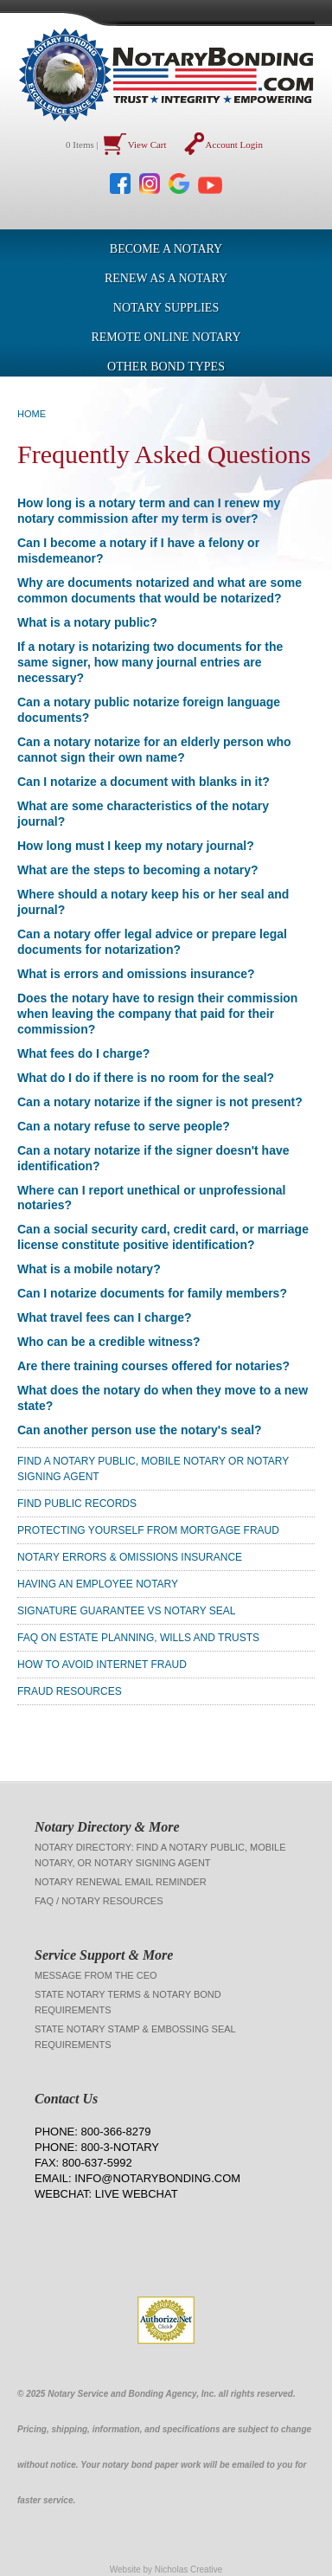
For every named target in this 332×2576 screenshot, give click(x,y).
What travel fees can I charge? (104, 1317)
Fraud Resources (69, 1691)
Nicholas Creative (188, 2569)
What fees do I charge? (83, 1053)
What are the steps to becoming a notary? (138, 870)
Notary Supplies (166, 307)
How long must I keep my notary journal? (135, 846)
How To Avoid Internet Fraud (102, 1664)
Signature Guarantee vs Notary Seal (126, 1611)
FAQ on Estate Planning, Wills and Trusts (138, 1638)
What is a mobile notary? (89, 1269)
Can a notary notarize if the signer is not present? (160, 1102)
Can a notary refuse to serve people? (123, 1126)
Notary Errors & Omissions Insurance (129, 1557)
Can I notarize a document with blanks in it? (143, 782)
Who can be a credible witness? (109, 1342)
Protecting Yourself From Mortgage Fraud (148, 1530)
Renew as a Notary (166, 278)
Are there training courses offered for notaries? (153, 1366)
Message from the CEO (96, 1975)
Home (31, 414)
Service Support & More (104, 1955)
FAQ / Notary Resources (99, 1901)
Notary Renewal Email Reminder (121, 1882)
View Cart (147, 144)
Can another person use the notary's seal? (139, 1430)
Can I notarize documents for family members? (152, 1293)
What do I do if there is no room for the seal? (145, 1078)
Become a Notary (166, 248)
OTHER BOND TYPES (166, 366)
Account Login (234, 144)
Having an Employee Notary (97, 1584)
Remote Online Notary (165, 337)
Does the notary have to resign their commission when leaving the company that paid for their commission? (157, 1013)
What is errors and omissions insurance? (136, 974)
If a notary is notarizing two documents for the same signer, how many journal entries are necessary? (150, 662)
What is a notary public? (87, 622)
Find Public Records (77, 1503)
